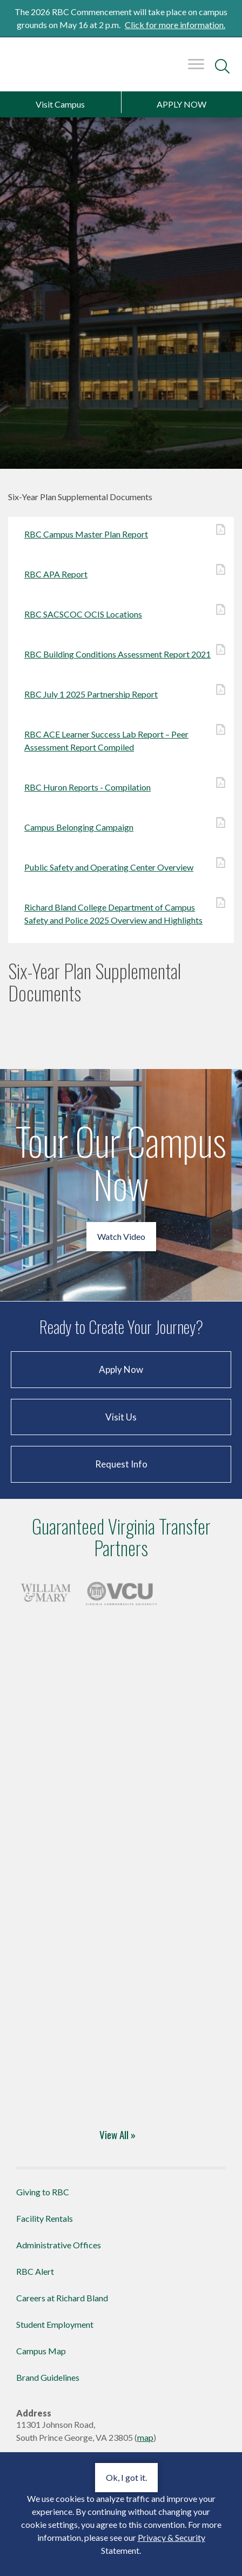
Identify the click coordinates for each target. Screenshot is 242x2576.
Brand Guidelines (47, 2377)
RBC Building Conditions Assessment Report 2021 (121, 653)
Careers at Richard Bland (62, 2298)
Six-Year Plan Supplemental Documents (94, 981)
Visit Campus (60, 104)
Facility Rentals (44, 2218)
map (145, 2437)
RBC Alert (35, 2271)
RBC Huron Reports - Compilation (121, 786)
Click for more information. (175, 24)
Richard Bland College (35, 69)
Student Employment (54, 2324)
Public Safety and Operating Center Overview (121, 866)
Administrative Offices (58, 2245)
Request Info (121, 1464)
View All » (117, 2134)
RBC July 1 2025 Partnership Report (121, 693)
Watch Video (121, 1236)
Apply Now (121, 1369)
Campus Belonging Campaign (121, 826)
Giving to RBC (42, 2192)
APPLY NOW (181, 104)
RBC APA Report (121, 573)
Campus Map (41, 2351)
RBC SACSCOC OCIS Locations (121, 613)
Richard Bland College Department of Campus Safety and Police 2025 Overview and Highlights (121, 913)
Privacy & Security (171, 2537)
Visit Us (121, 1417)
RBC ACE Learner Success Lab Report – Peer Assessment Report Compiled (121, 740)
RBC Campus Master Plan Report (121, 533)
